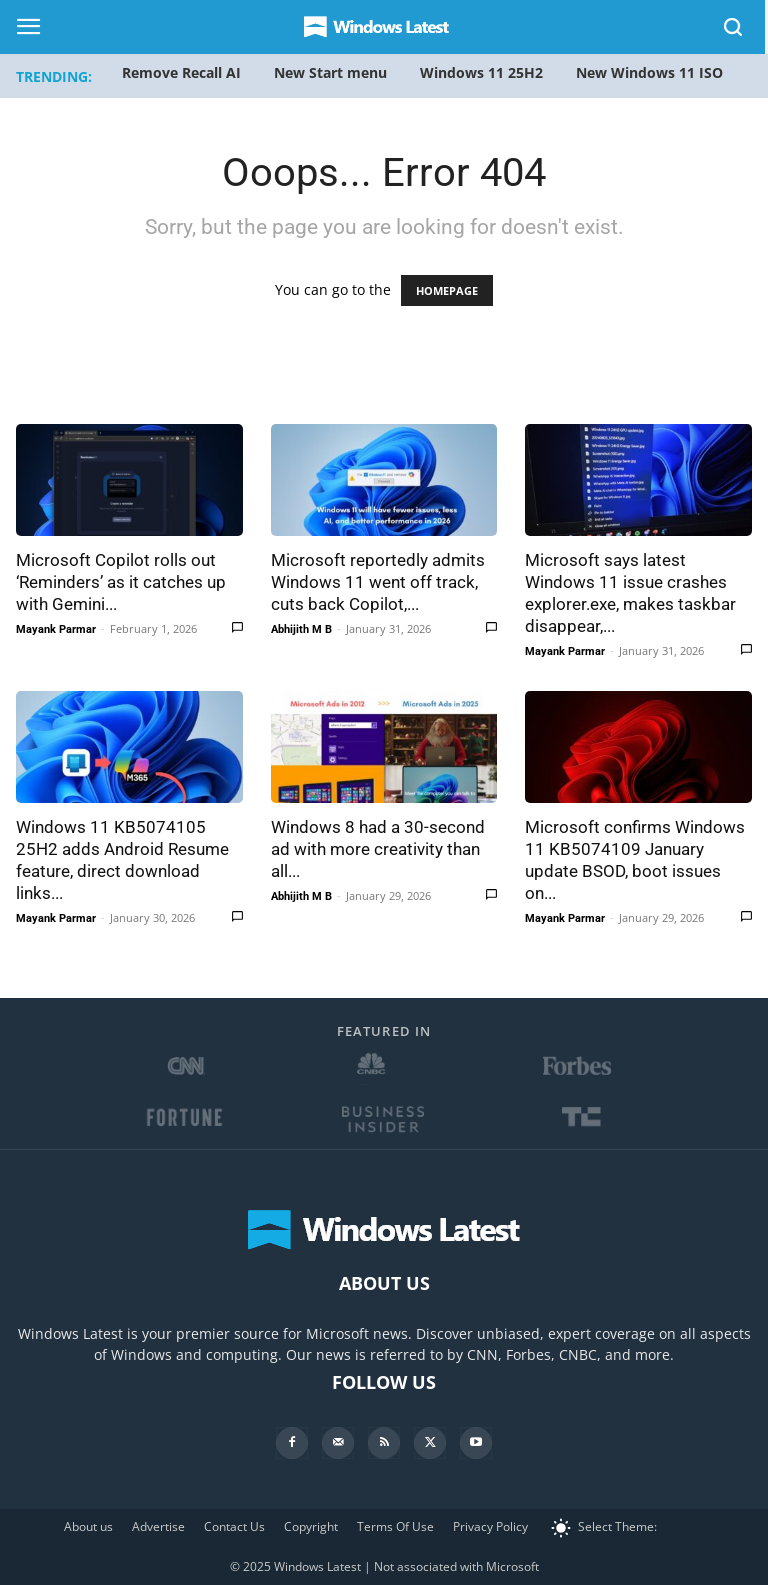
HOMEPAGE (447, 290)
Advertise (158, 1526)
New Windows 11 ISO (649, 72)
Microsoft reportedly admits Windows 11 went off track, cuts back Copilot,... (378, 582)
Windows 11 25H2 (481, 72)
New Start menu (330, 72)
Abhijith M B (301, 629)
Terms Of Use (395, 1526)
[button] (734, 30)
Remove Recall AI (181, 72)
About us (88, 1526)
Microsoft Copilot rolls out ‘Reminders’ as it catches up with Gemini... (121, 582)
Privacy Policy (490, 1526)
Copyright (311, 1526)
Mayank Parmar (56, 629)
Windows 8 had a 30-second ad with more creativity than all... (378, 849)
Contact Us (234, 1526)
